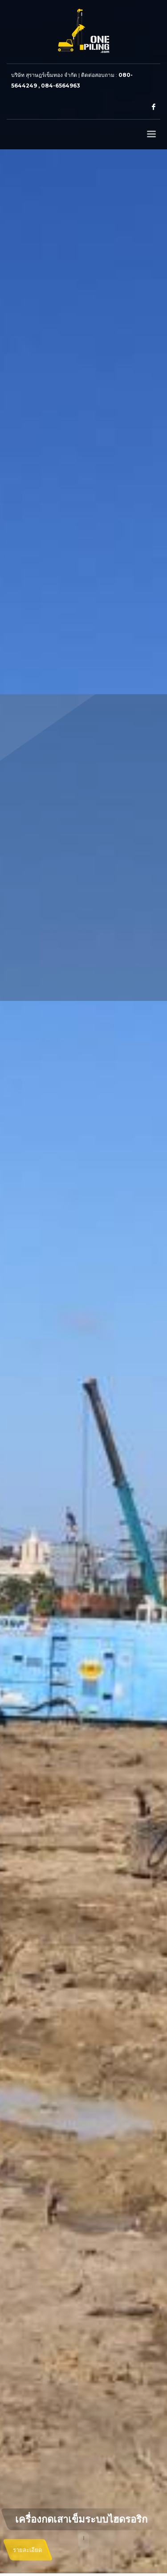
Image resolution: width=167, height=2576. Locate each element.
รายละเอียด (27, 2550)
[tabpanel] (83, 1288)
